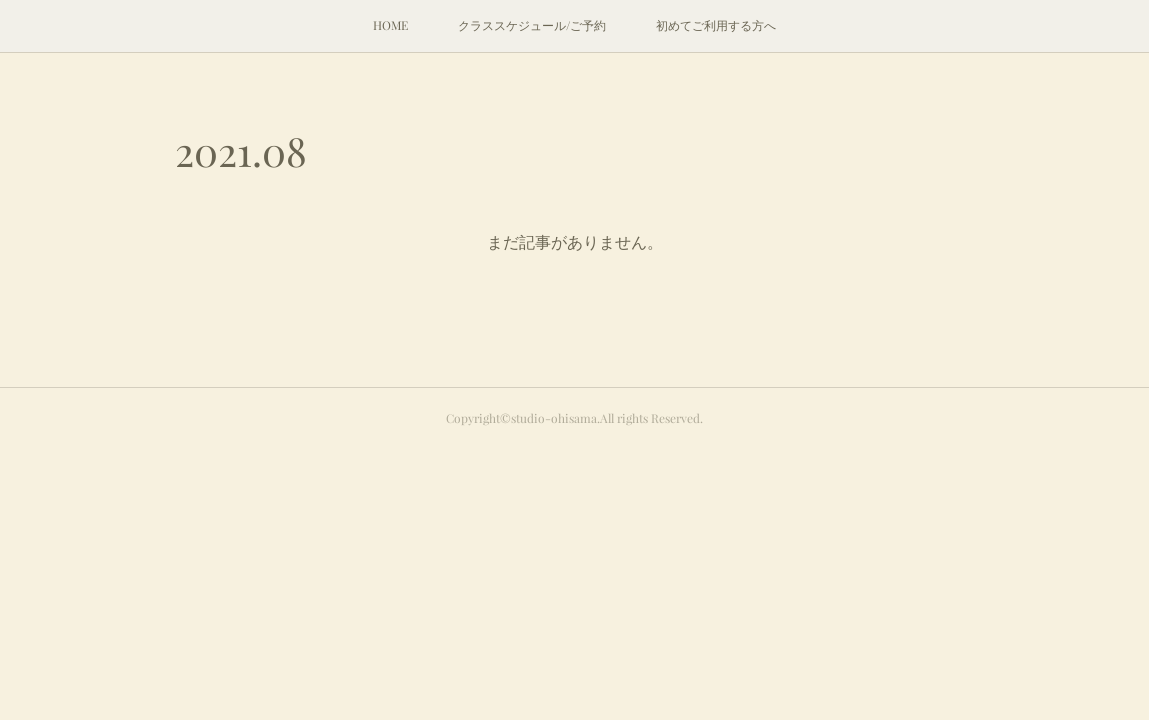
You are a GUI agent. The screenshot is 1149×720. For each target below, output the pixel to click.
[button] (390, 26)
